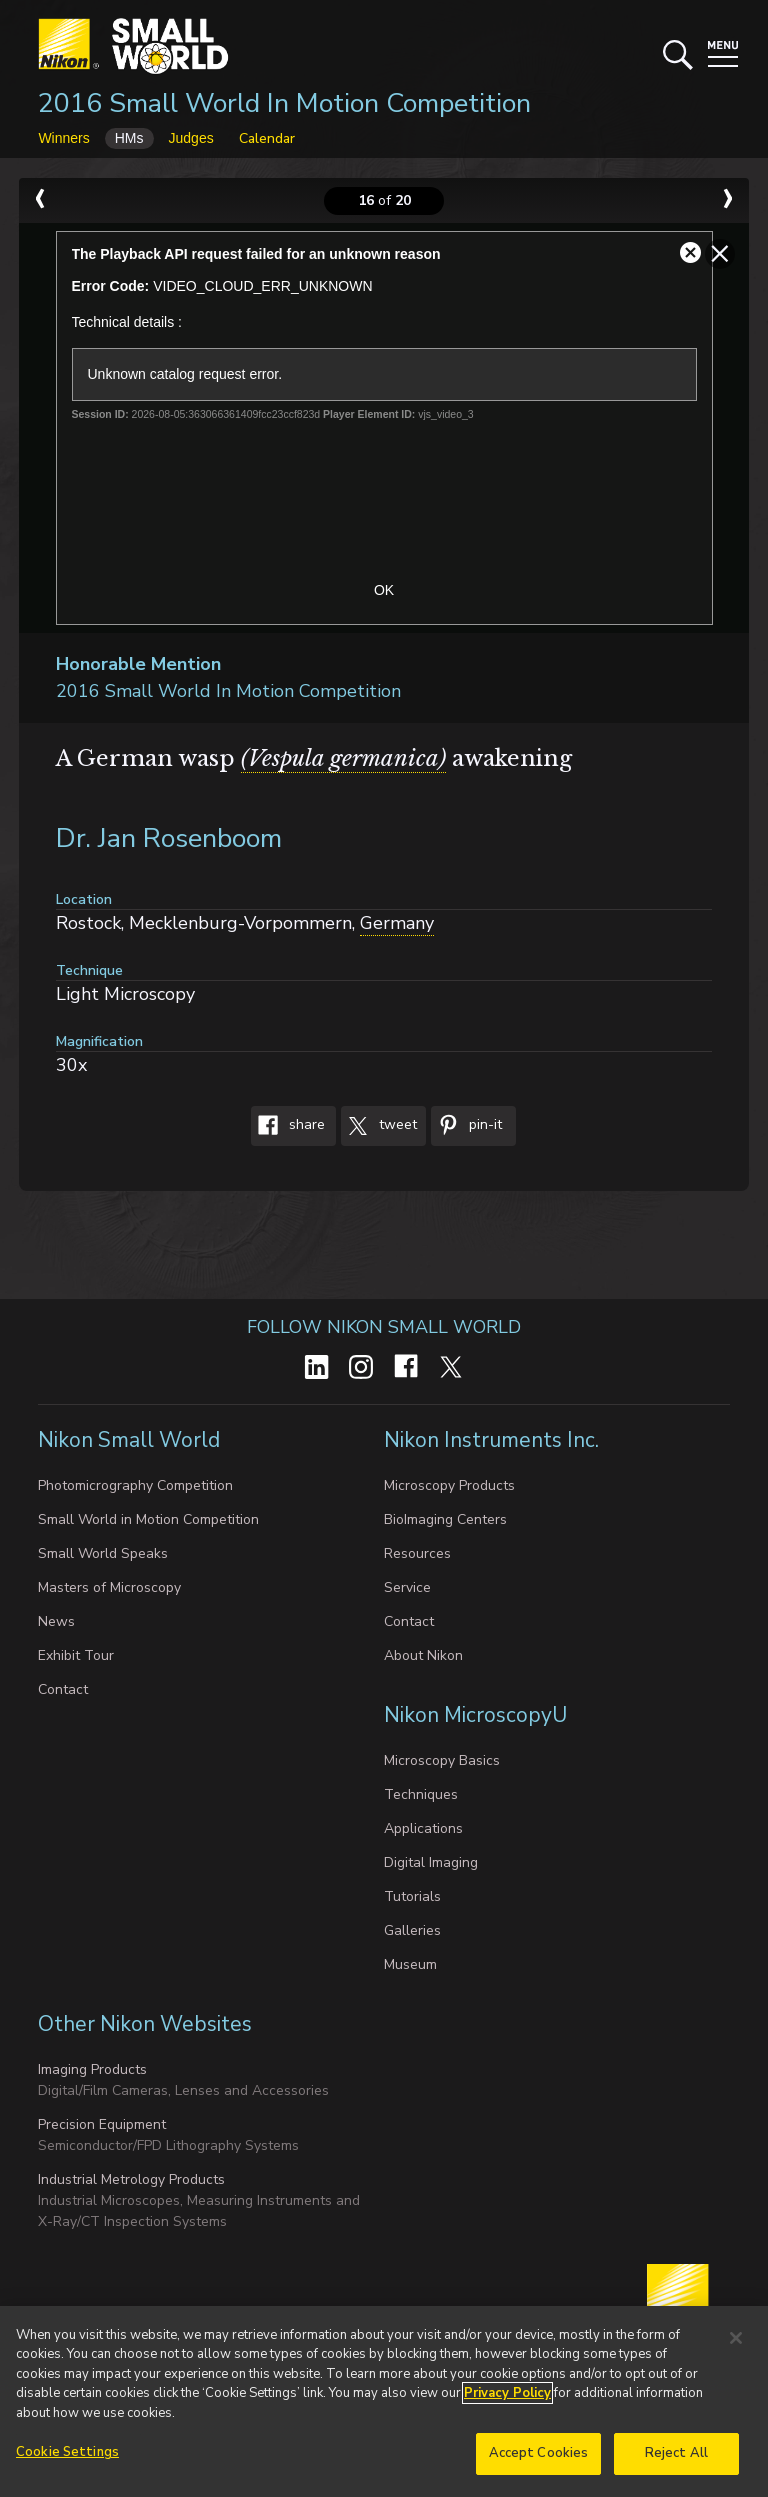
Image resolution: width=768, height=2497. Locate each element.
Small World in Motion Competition (148, 1519)
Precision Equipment (102, 2124)
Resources (417, 1553)
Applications (423, 1828)
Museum (410, 1964)
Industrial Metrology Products (131, 2179)
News (56, 1621)
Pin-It (466, 1126)
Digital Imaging (431, 1862)
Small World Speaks (103, 1553)
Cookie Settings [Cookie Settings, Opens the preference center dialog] (67, 2452)
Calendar (267, 138)
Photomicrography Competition (135, 1485)
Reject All (676, 2453)
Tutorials (412, 1896)
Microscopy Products (449, 1485)
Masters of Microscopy (109, 1587)
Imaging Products (92, 2069)
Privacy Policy (507, 2393)
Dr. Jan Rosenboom (169, 838)
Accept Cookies (539, 2453)
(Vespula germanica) (343, 758)
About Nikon (423, 1655)
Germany (397, 923)
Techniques (421, 1794)
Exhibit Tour (76, 1655)
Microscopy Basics (442, 1760)
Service (407, 1587)
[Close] (736, 2338)
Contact (63, 1689)
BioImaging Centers (445, 1519)
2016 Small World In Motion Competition (284, 103)
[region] (384, 2401)
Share (288, 1126)
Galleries (412, 1930)
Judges (191, 138)
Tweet (379, 1126)
